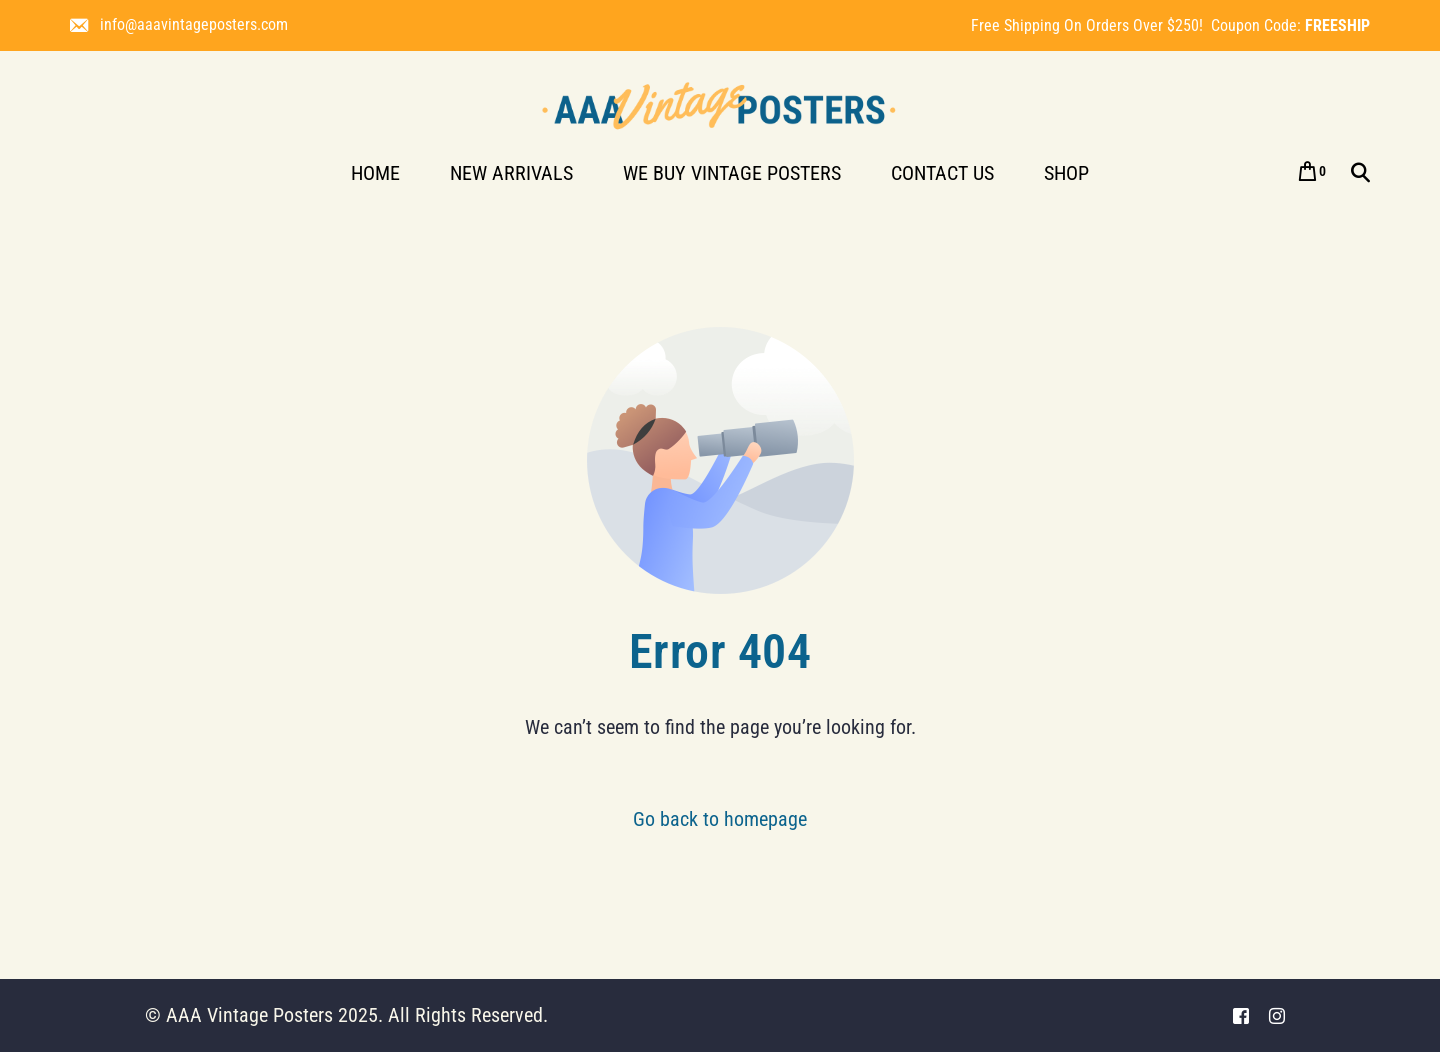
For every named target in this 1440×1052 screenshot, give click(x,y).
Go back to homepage (720, 819)
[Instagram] (1277, 1015)
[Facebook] (1241, 1015)
